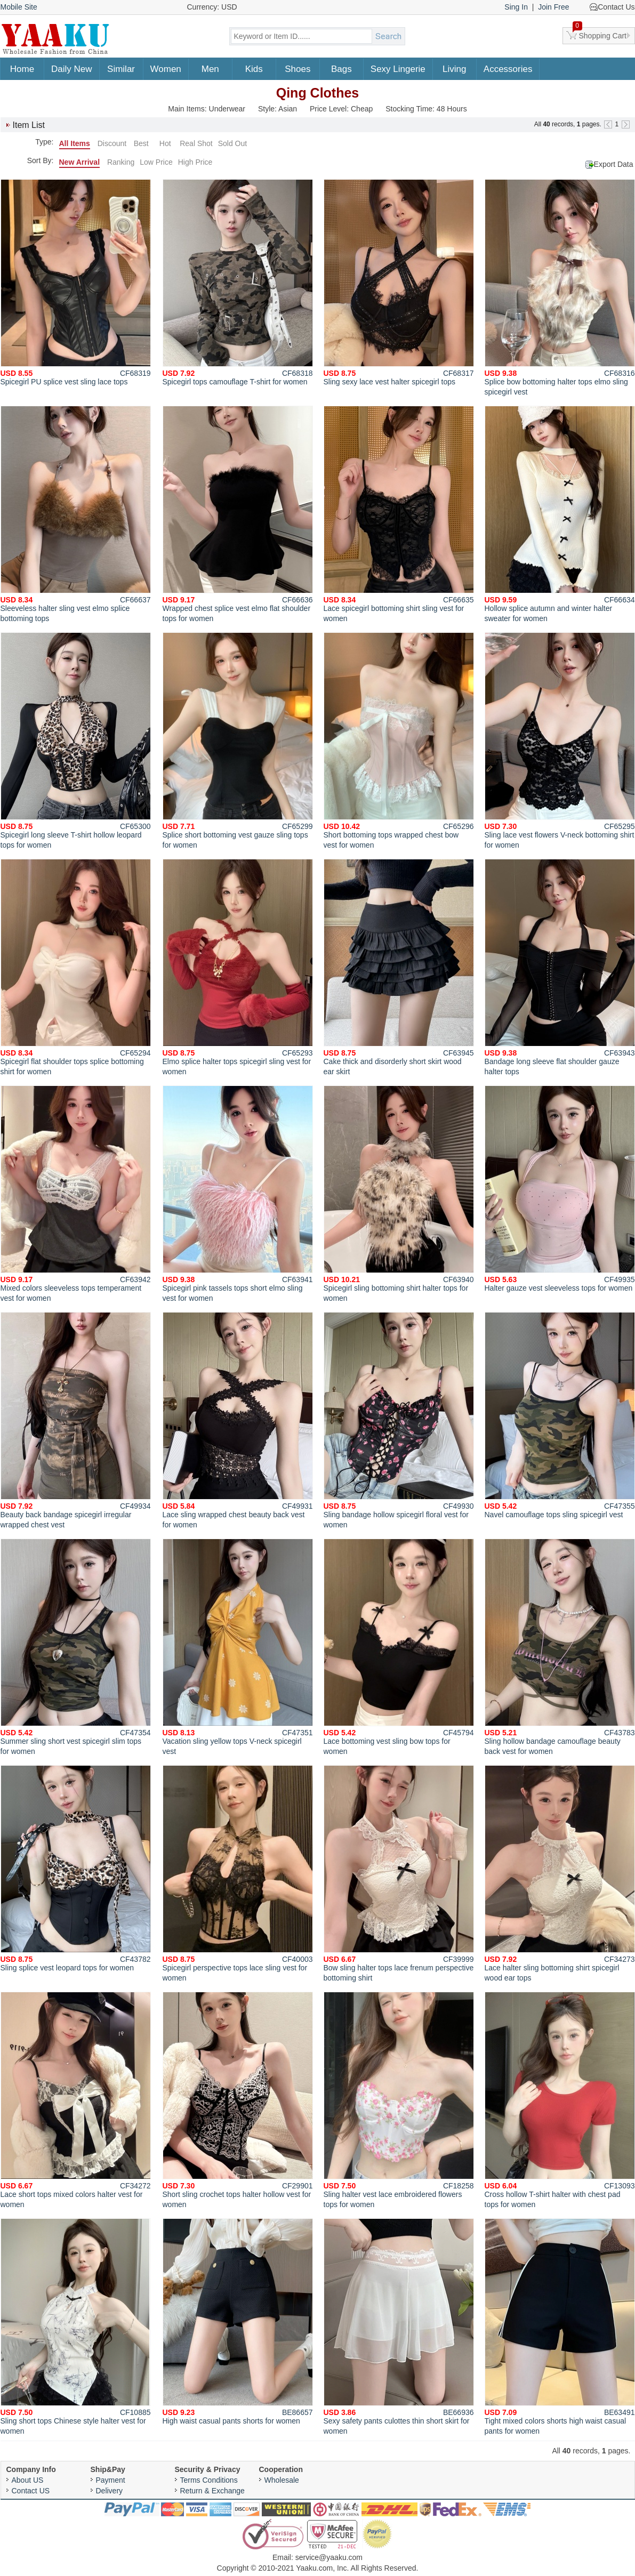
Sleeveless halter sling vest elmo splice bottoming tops (76, 514)
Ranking (120, 162)
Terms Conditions (209, 2480)
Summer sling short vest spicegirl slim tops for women (76, 1647)
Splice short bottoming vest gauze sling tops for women (238, 740)
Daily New (71, 69)
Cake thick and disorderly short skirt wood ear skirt (399, 967)
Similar (121, 69)
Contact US (31, 2490)
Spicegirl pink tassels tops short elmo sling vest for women (238, 1193)
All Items (74, 143)
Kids (254, 69)
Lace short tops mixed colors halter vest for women (76, 2100)
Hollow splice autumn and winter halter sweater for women (560, 514)
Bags (341, 69)
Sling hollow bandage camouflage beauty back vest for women (560, 1647)
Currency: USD (212, 7)
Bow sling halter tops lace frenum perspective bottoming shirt (399, 1873)
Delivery (109, 2490)
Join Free (553, 7)
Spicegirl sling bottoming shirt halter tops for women (399, 1193)
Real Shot (196, 143)
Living (454, 69)
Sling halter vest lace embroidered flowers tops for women (399, 2100)
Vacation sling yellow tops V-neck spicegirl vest (238, 1647)
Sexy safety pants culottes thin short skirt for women (399, 2326)
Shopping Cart (600, 33)
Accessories (508, 69)
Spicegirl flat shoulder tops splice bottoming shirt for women (76, 967)
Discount (112, 143)
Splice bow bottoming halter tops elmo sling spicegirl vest (560, 287)
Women (165, 69)
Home (22, 69)
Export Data (613, 164)
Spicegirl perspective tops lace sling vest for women (238, 1873)
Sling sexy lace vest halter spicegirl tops (399, 282)
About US (28, 2480)
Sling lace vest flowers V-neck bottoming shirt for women (560, 740)
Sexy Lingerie (398, 69)
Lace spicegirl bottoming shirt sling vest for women (399, 514)
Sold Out (232, 143)
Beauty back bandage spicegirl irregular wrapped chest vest (76, 1420)
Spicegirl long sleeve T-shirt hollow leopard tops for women (76, 740)
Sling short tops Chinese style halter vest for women (76, 2326)
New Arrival (79, 162)
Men (210, 69)
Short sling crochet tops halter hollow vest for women (238, 2100)
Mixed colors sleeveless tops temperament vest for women (76, 1193)
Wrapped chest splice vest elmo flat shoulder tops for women (238, 514)
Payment (110, 2480)
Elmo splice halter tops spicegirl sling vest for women (238, 967)
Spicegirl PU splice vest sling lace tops (76, 282)
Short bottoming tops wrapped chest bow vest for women (399, 740)
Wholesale (281, 2480)
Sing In (516, 7)
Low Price (156, 162)
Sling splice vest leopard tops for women (76, 1868)
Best (141, 143)
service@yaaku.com (329, 2557)
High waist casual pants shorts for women (238, 2321)
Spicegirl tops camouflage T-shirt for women (238, 282)
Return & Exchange (212, 2490)
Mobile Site (19, 7)
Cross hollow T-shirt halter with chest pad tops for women (560, 2100)
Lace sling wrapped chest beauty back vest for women (238, 1420)
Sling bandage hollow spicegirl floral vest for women (399, 1420)
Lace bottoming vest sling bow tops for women (399, 1647)
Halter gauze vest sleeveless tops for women (560, 1188)
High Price (195, 162)
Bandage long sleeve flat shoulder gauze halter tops (560, 967)
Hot (165, 143)
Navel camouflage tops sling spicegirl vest (560, 1415)
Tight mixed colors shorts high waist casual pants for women (560, 2326)
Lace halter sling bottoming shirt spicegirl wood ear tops (560, 1873)
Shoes (297, 69)
